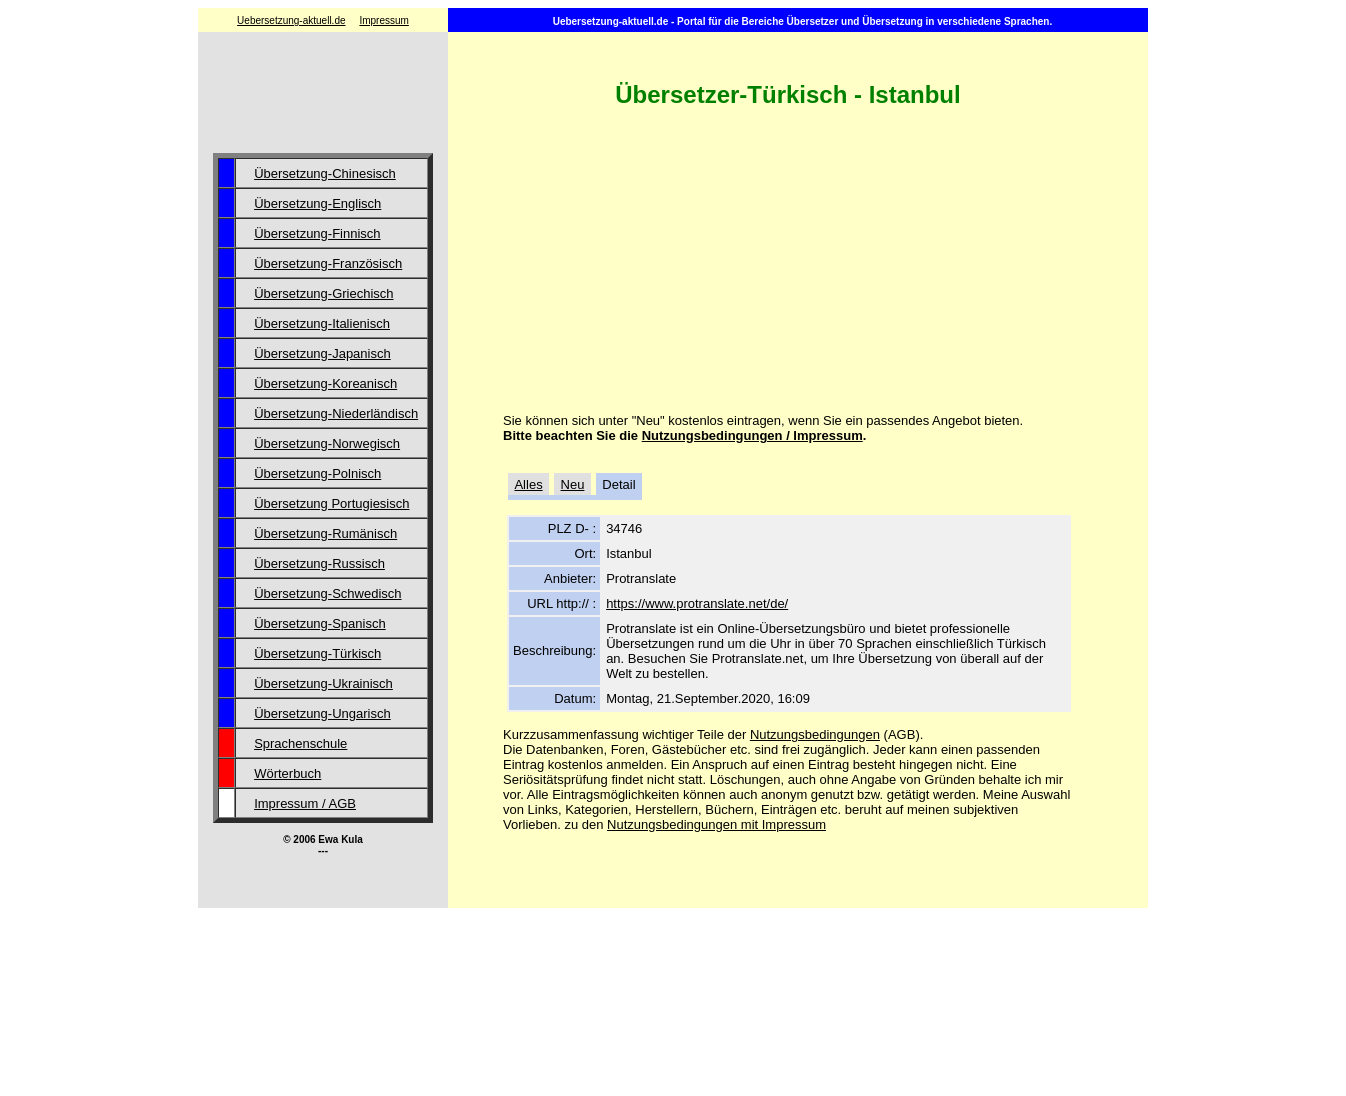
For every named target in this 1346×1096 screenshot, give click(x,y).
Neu (573, 484)
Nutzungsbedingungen (815, 734)
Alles (528, 484)
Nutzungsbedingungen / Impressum (752, 435)
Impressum (383, 20)
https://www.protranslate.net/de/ (697, 603)
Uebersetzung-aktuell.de (291, 20)
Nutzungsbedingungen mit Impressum (716, 824)
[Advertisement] (323, 95)
